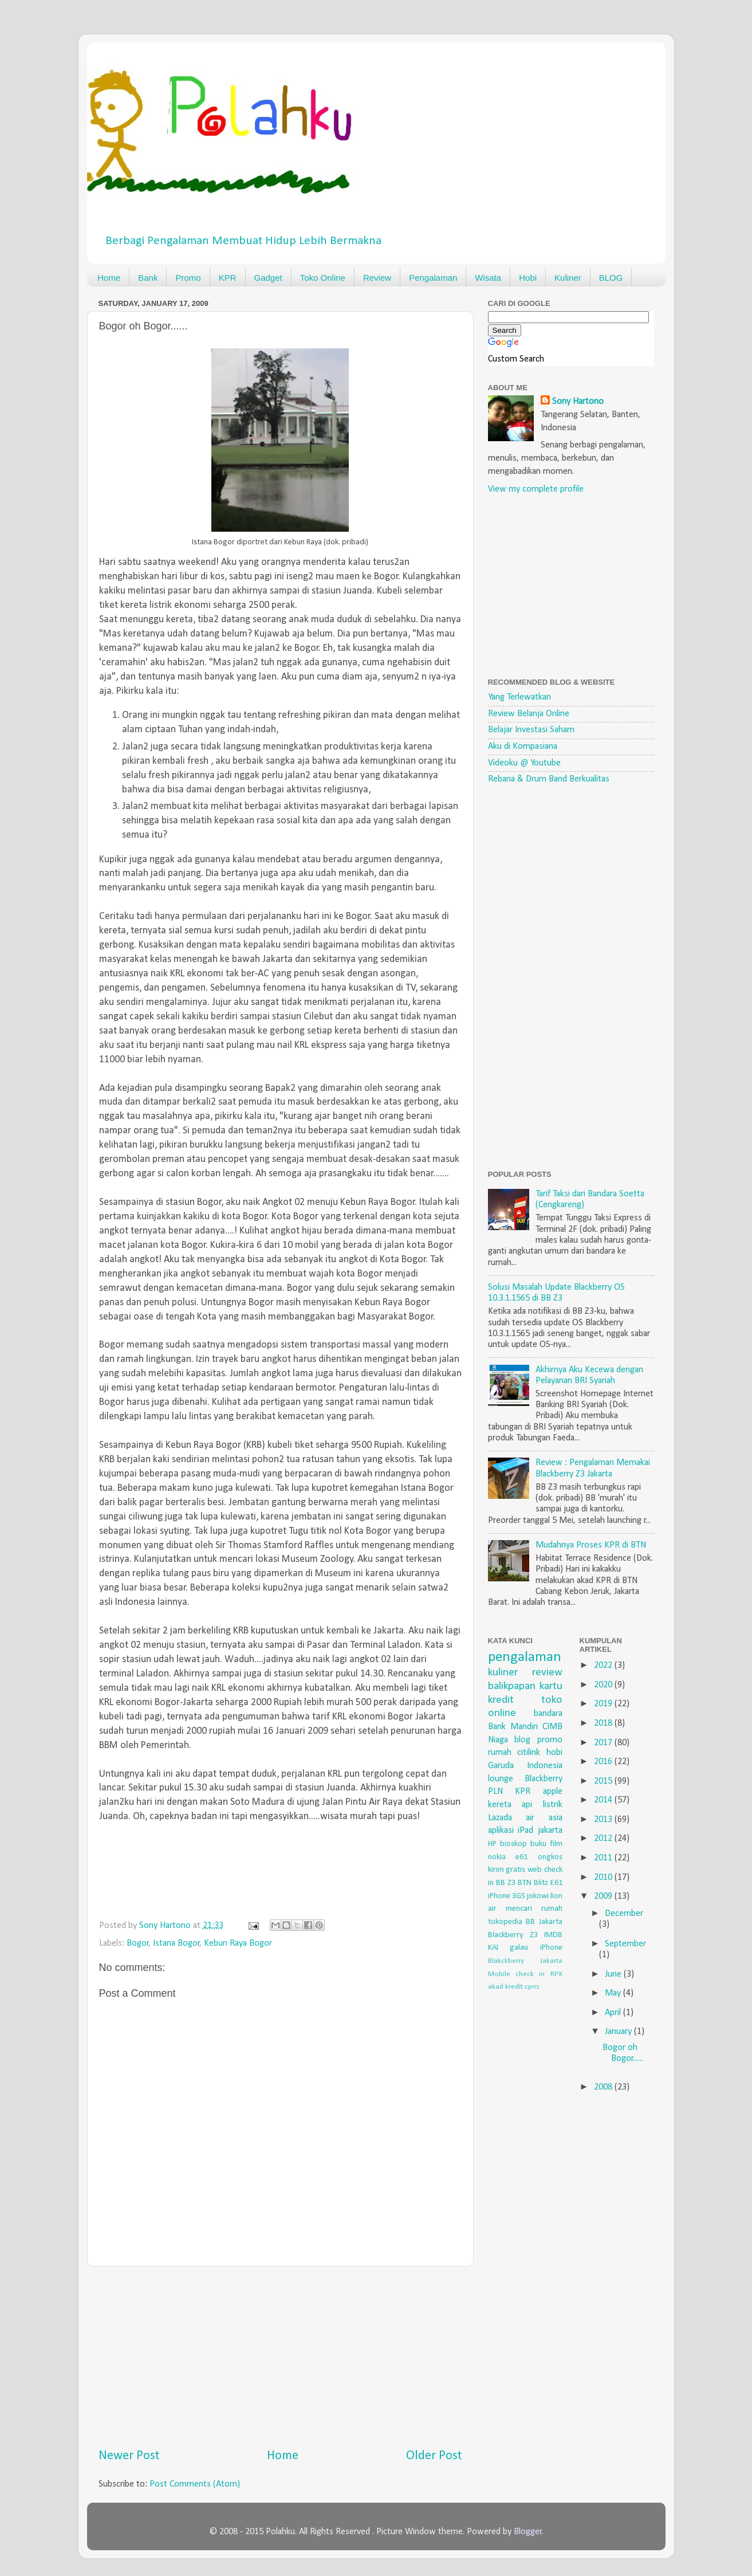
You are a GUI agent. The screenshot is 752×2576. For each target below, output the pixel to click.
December (624, 1913)
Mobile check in (516, 1974)
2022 (604, 1665)
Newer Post (129, 2456)
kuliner (503, 1672)
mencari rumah (534, 1908)
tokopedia (505, 1922)
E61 (556, 1883)
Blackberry (543, 1779)
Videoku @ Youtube (524, 763)
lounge (500, 1779)
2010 (604, 1877)
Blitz (541, 1883)
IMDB (553, 1935)
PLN (495, 1791)
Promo (187, 277)
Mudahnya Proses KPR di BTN (591, 1545)
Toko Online (322, 277)
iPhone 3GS (506, 1896)
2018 (604, 1723)
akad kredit (505, 1986)
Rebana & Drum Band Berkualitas (548, 779)
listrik (552, 1804)
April (614, 2012)
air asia (544, 1818)
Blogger (528, 2531)
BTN (524, 1883)
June (614, 1974)
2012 (604, 1838)
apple (552, 1791)
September (625, 1944)
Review (377, 277)
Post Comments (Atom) (194, 2484)
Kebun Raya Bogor (238, 1943)
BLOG (611, 277)
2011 (604, 1858)
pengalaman (524, 1657)
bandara (548, 1713)
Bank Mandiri (513, 1726)
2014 (604, 1800)
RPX (556, 1974)
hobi (554, 1752)
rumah (499, 1752)
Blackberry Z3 (513, 1935)
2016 (604, 1761)
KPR (228, 277)
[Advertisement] (280, 2357)
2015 (604, 1781)
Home (108, 277)
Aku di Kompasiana (522, 746)
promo (549, 1740)
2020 (604, 1685)
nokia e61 (508, 1857)
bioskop (513, 1844)
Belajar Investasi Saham (531, 730)
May (614, 1993)
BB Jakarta (544, 1922)
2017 (604, 1743)
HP (492, 1844)
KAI (493, 1947)
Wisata (488, 277)
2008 (604, 2087)
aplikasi (501, 1830)
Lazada (500, 1818)
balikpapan (512, 1686)
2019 (604, 1704)
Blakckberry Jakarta (525, 1961)
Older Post (434, 2456)
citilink (528, 1752)
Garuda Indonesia (525, 1765)
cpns (532, 1986)
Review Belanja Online (528, 713)
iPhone (551, 1947)
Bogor (138, 1943)
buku (538, 1844)
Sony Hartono (578, 401)
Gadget (268, 277)
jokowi (538, 1896)
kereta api (510, 1804)
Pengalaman (433, 277)
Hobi (528, 277)
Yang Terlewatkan (519, 697)
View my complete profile (536, 489)
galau (519, 1947)
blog (522, 1740)
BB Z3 (505, 1883)
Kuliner (567, 277)
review (547, 1672)
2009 (604, 1896)
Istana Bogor (176, 1943)
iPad (525, 1830)
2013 (604, 1819)
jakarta (550, 1830)
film (556, 1844)
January (619, 2031)
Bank (148, 277)
